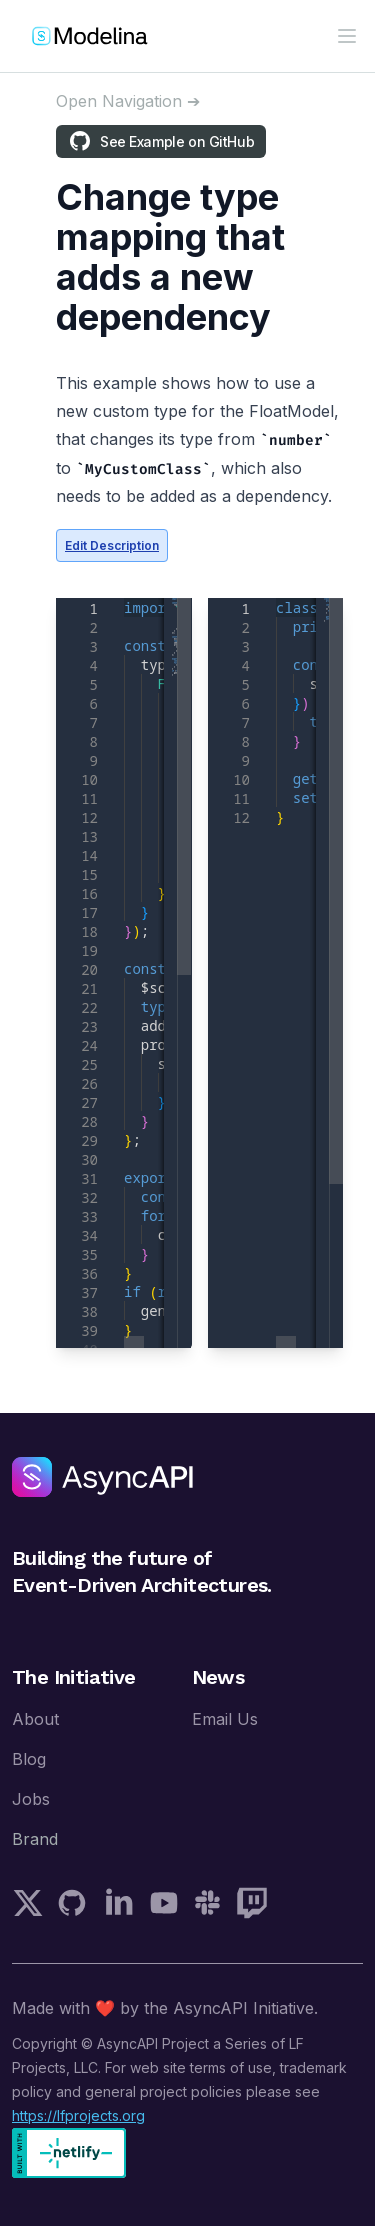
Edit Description (112, 545)
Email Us (225, 1719)
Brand (35, 1839)
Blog (29, 1759)
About (35, 1719)
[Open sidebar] (128, 101)
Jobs (31, 1799)
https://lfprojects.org (78, 2115)
